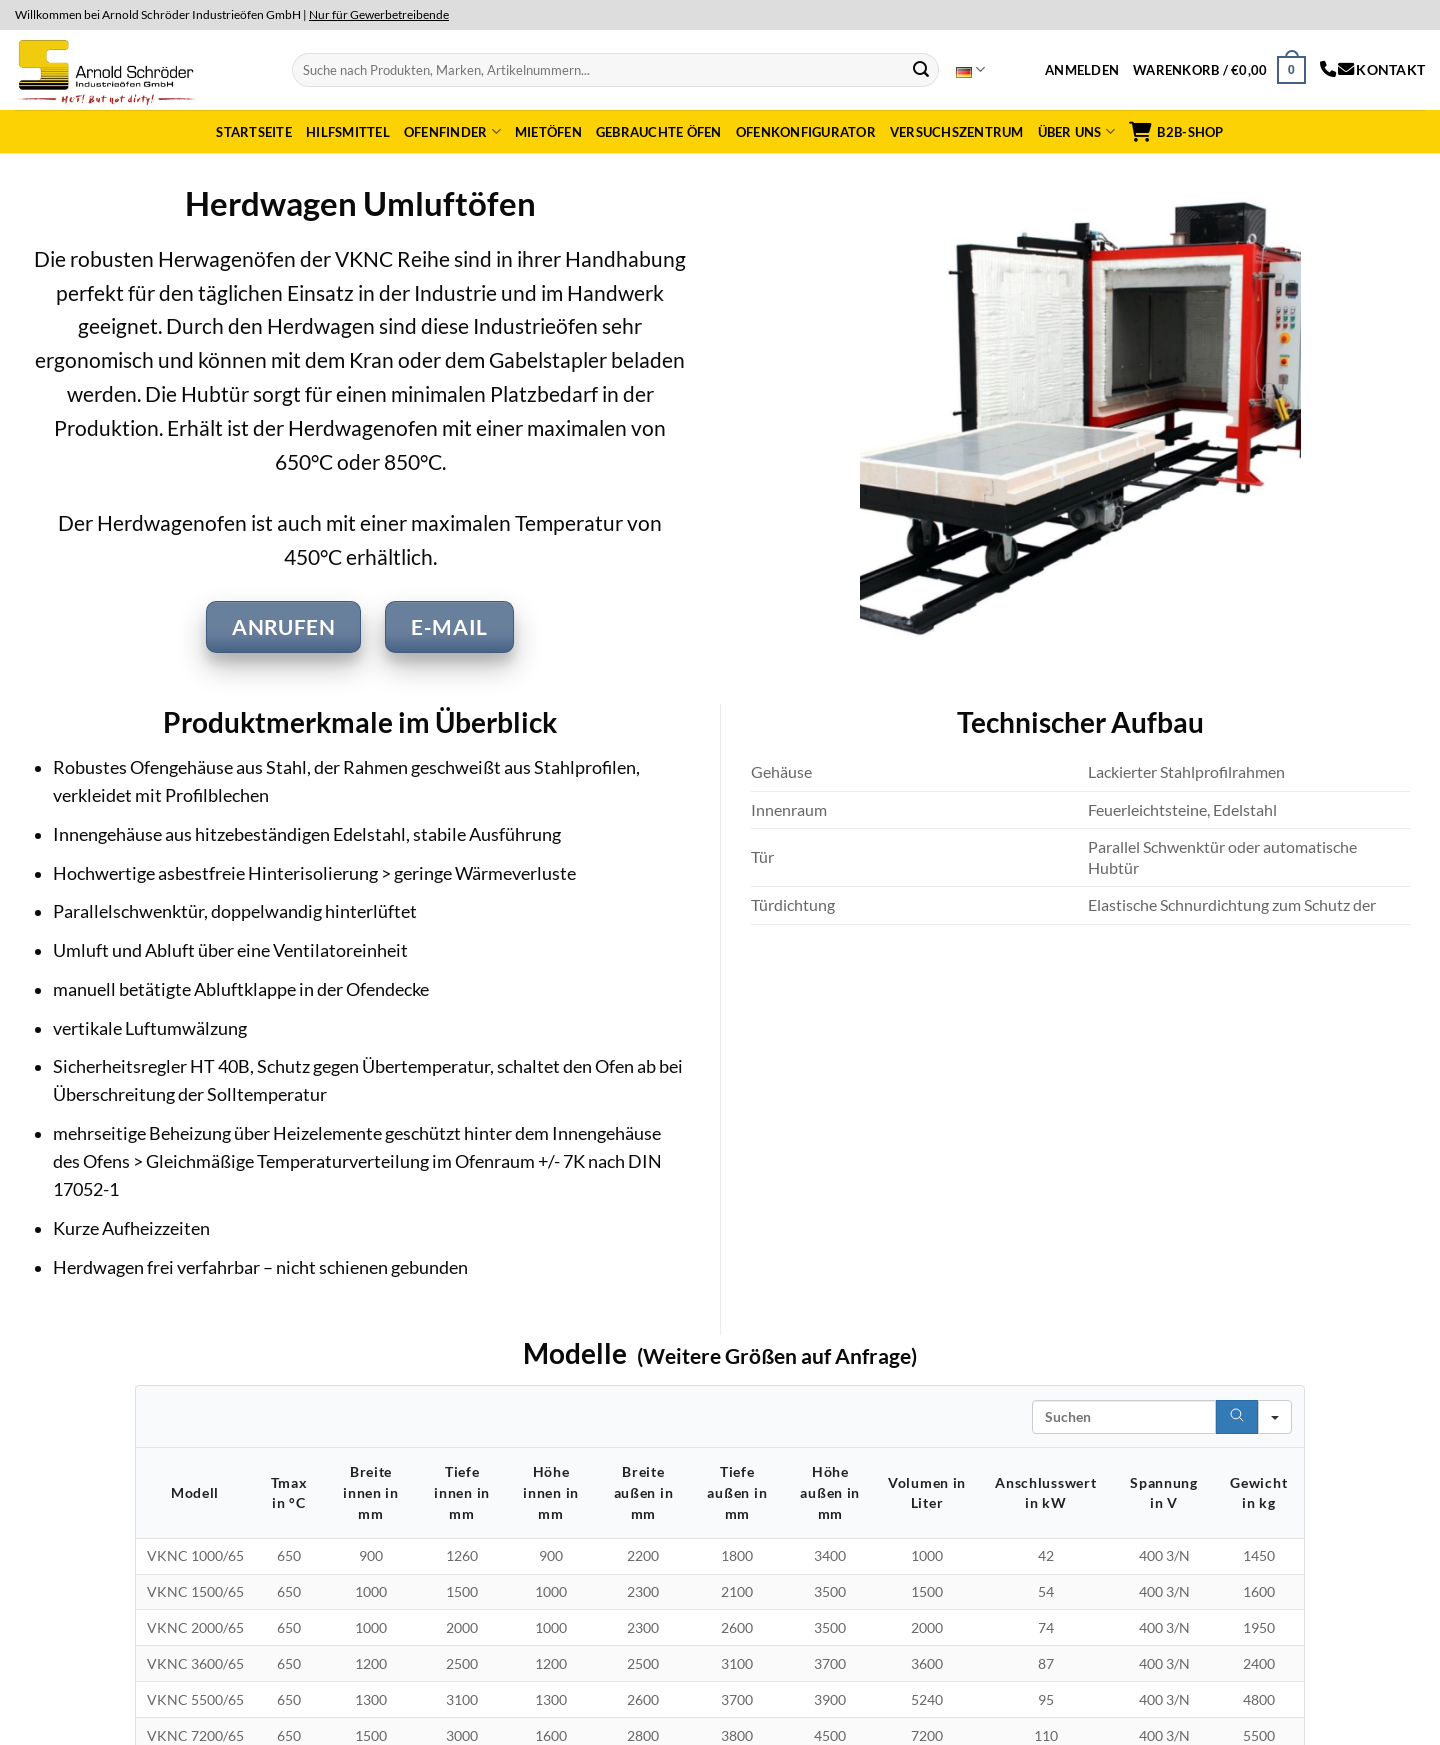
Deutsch (970, 70)
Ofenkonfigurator (806, 132)
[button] (1082, 70)
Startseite (254, 132)
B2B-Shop (1176, 132)
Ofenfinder (452, 131)
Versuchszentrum (957, 132)
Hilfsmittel (348, 132)
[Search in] (1275, 1417)
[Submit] (921, 70)
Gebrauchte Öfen (659, 132)
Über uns (1077, 131)
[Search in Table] (1124, 1417)
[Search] (1237, 1417)
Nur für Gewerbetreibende (379, 14)
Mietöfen (548, 132)
